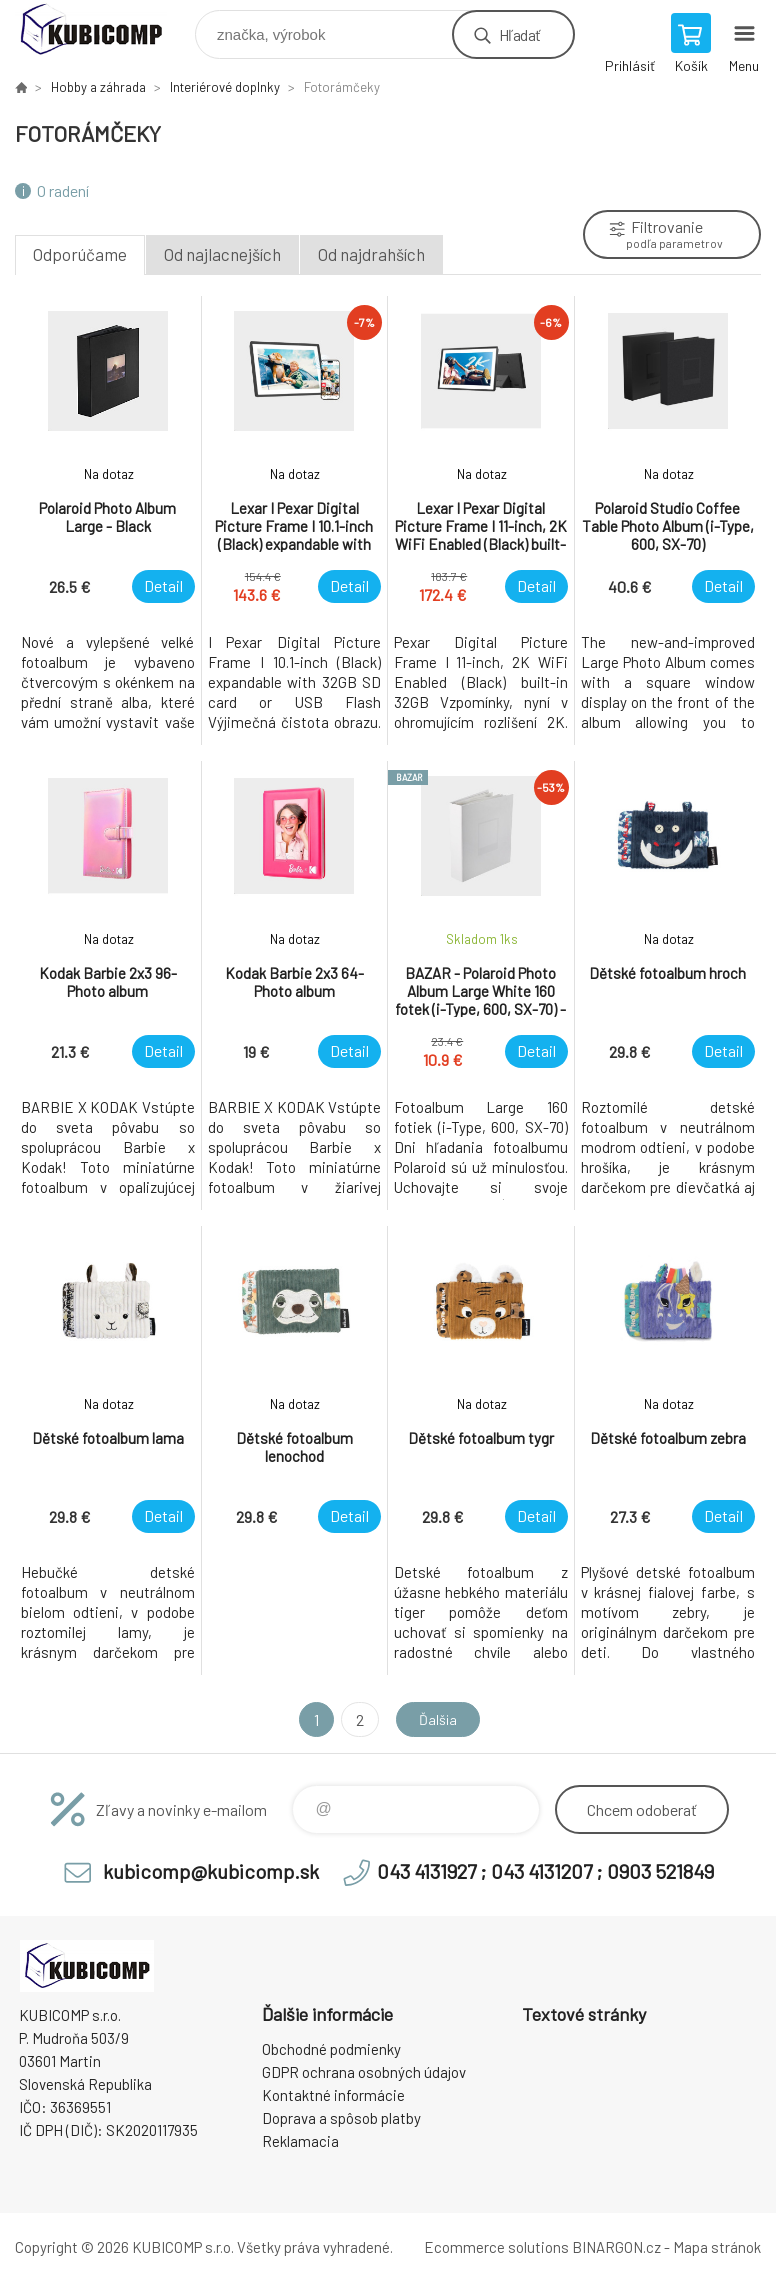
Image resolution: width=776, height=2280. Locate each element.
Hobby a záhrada (98, 87)
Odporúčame (80, 254)
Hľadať (519, 34)
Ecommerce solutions (496, 2247)
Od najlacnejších (222, 254)
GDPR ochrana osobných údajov (364, 2072)
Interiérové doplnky (225, 87)
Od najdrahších (371, 254)
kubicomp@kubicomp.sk (211, 1871)
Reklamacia (300, 2141)
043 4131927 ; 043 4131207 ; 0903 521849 (545, 1871)
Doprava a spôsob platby (341, 2118)
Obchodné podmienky (331, 2049)
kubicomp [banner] (103, 29)
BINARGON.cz (616, 2247)
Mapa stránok (717, 2247)
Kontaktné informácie (333, 2095)
